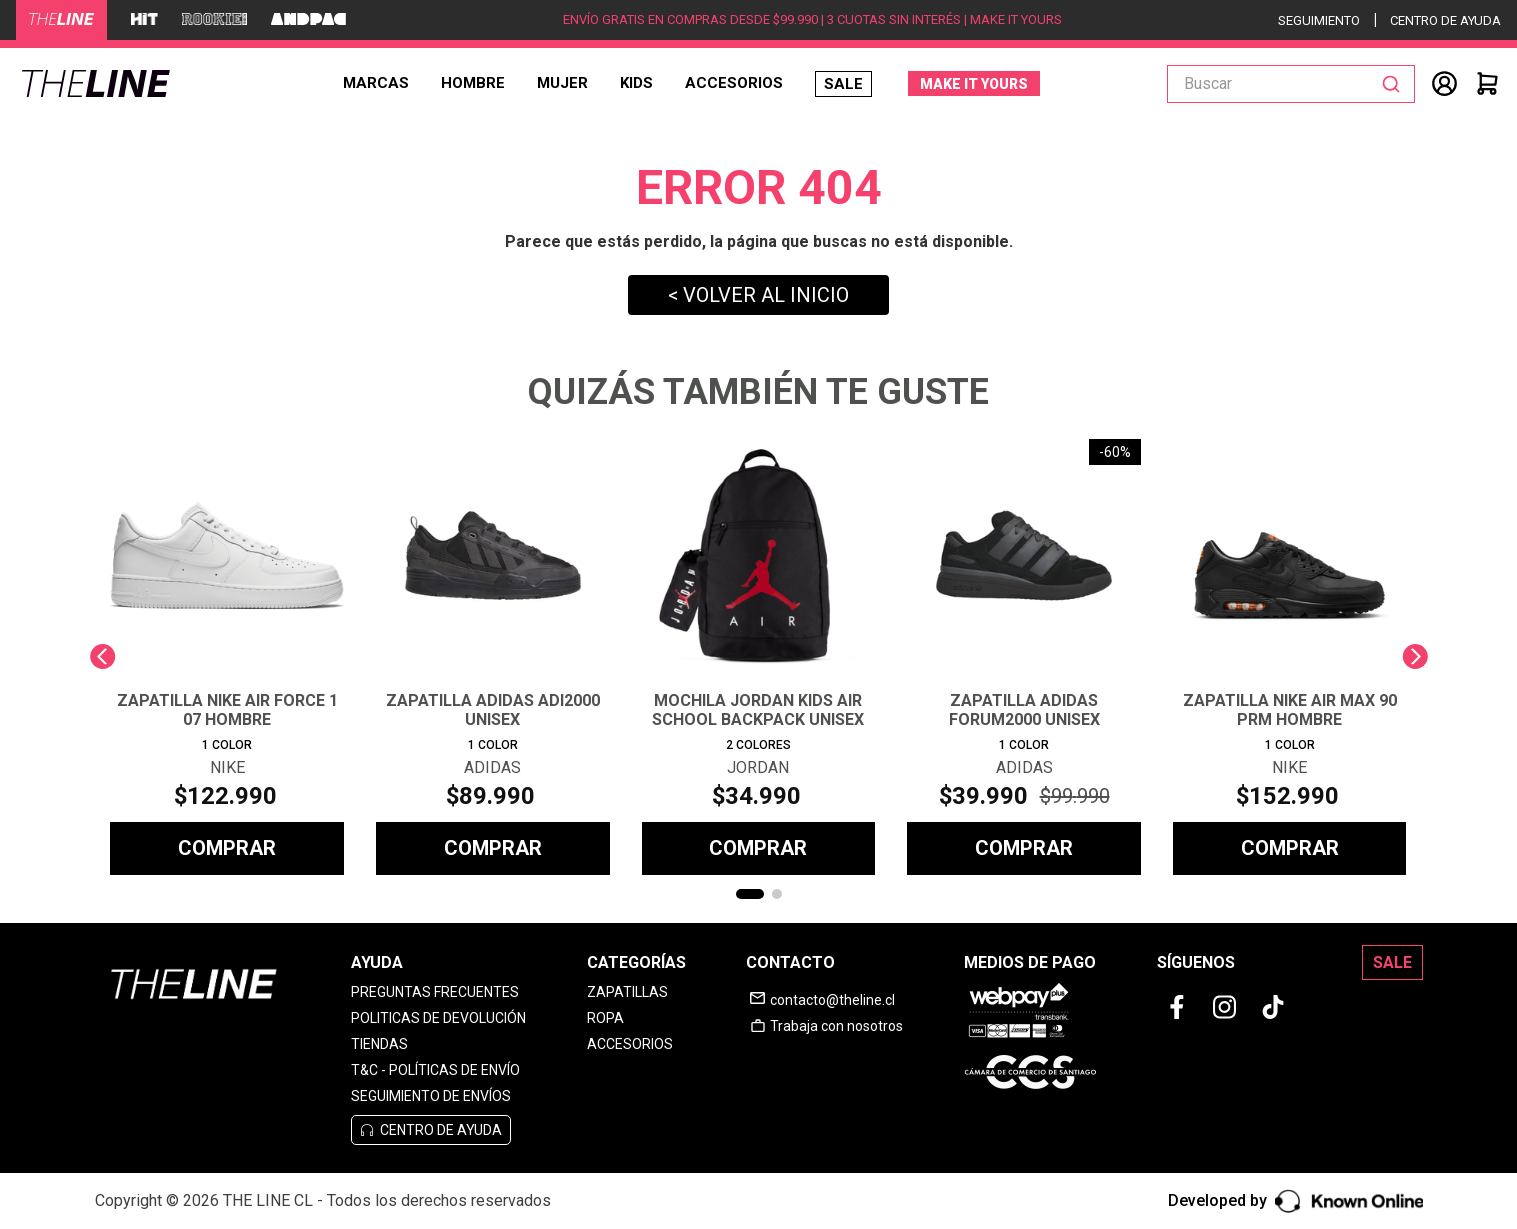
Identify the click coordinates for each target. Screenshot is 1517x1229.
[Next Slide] (1414, 656)
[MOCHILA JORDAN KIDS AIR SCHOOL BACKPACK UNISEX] (759, 657)
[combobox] (1291, 84)
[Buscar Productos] (1395, 84)
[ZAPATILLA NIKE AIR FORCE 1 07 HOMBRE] (227, 657)
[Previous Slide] (102, 656)
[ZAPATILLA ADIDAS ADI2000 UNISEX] (493, 657)
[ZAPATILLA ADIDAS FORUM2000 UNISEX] (1024, 657)
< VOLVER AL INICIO (758, 295)
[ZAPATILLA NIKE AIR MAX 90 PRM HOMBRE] (1290, 657)
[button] (750, 894)
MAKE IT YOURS (974, 84)
